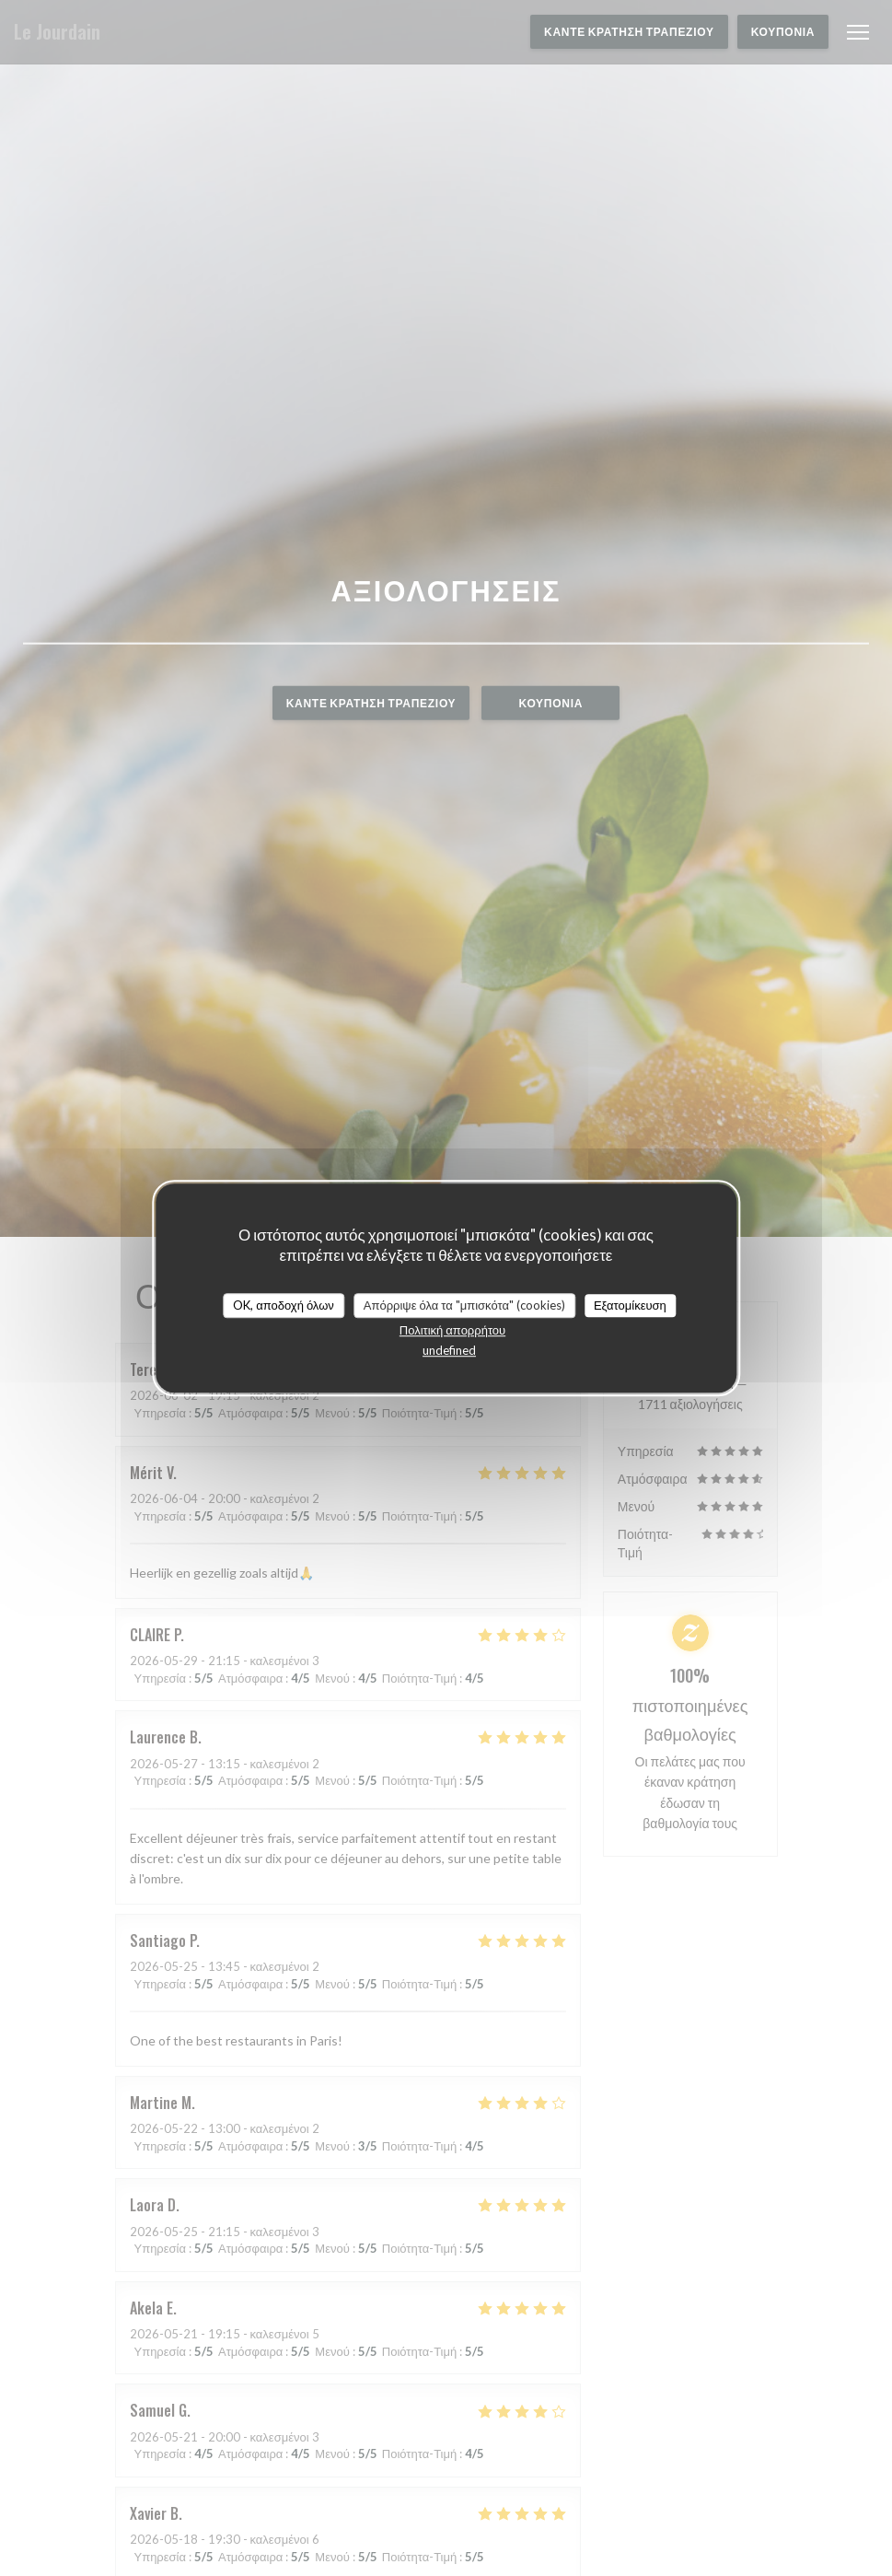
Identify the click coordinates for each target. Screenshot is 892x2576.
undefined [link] (449, 1350)
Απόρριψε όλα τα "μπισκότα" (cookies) (464, 1305)
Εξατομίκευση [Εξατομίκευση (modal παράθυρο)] (630, 1305)
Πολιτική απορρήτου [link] (452, 1330)
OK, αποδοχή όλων (283, 1305)
